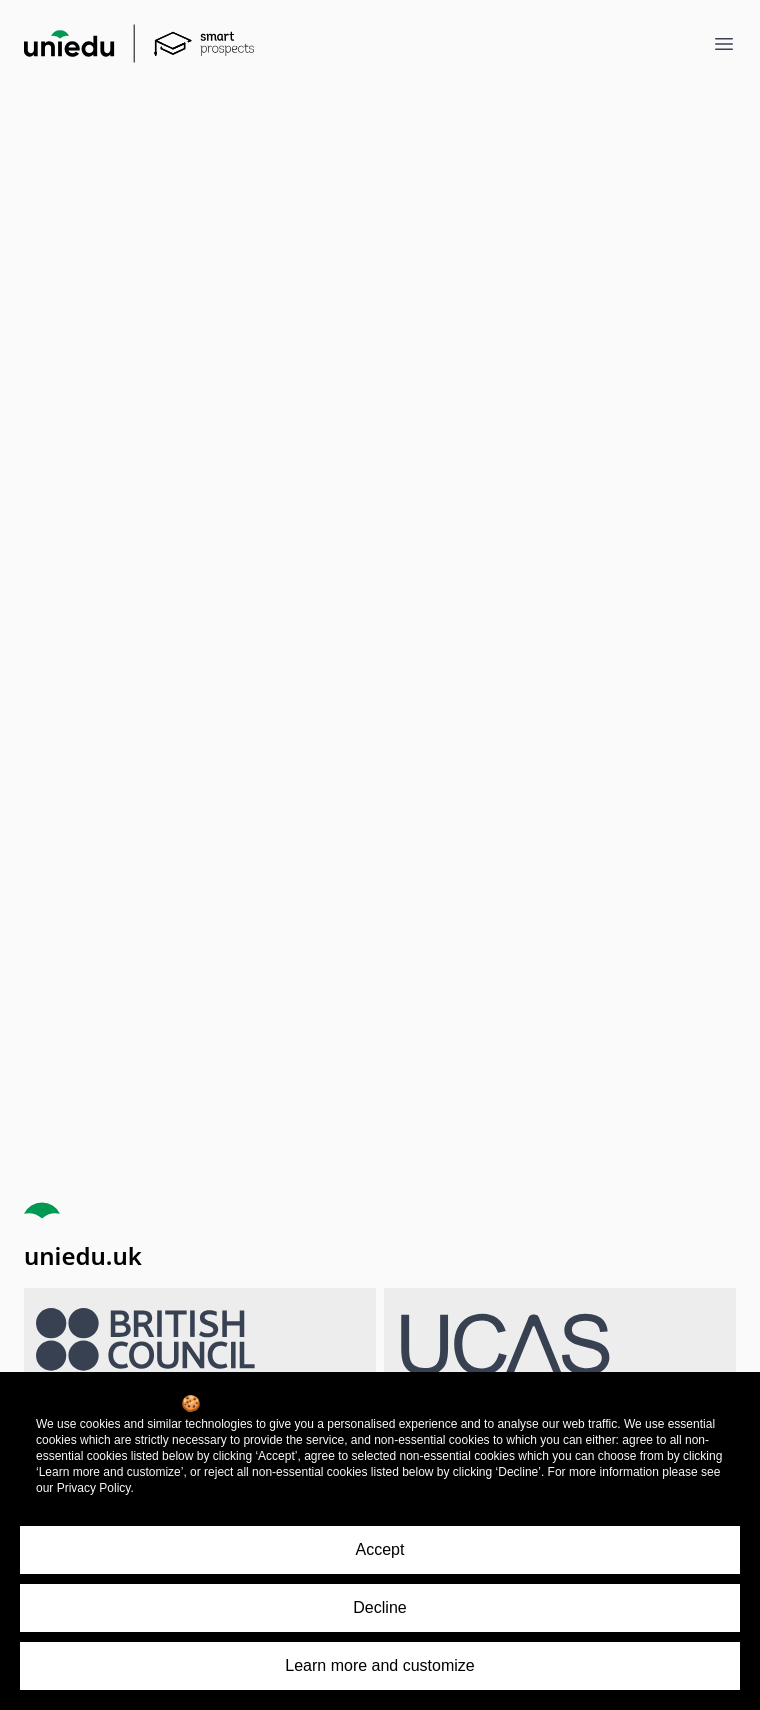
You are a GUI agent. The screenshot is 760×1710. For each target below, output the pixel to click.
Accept (380, 1549)
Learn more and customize (379, 1665)
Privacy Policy (94, 1488)
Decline (379, 1607)
